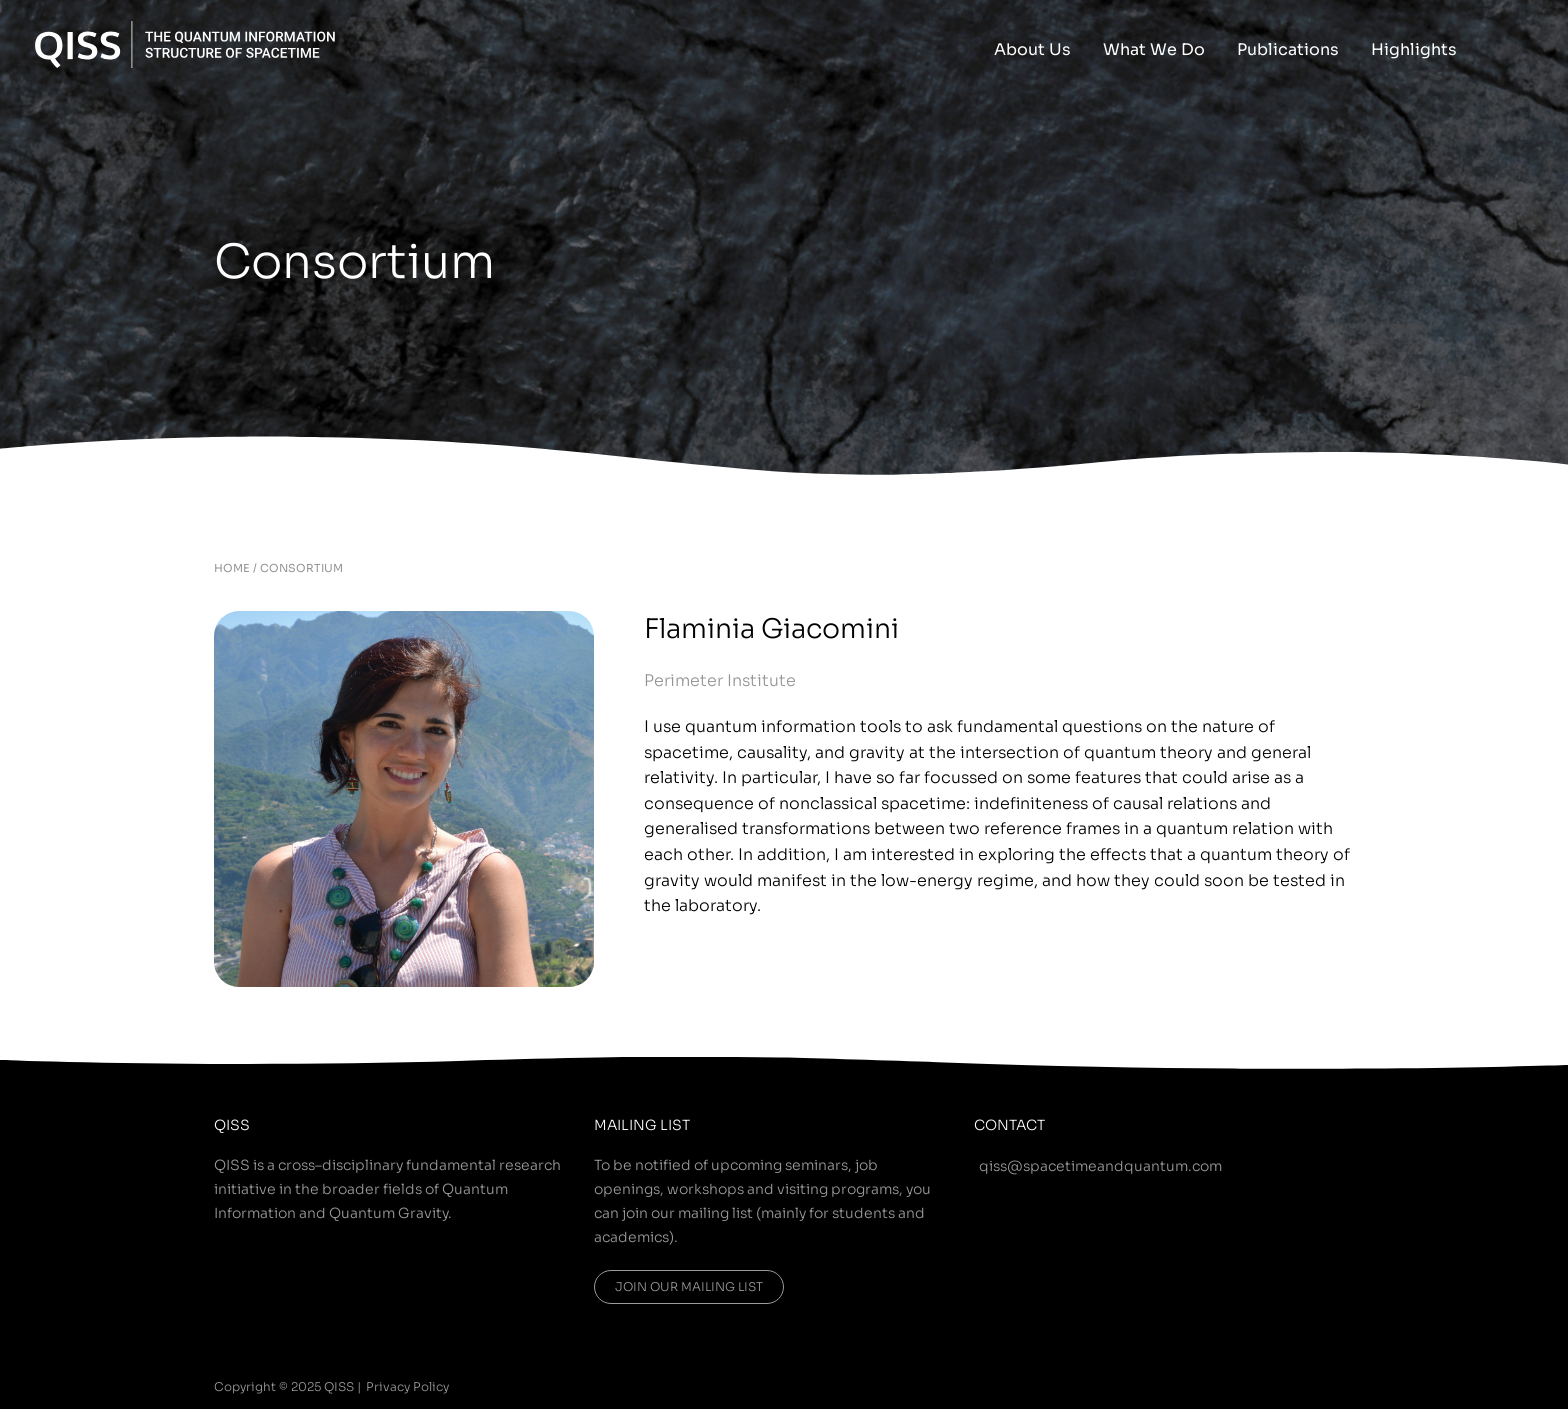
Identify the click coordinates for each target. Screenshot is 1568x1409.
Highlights (1414, 49)
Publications (1288, 49)
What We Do (1154, 49)
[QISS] (185, 43)
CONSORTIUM (301, 568)
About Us (1032, 49)
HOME (232, 568)
